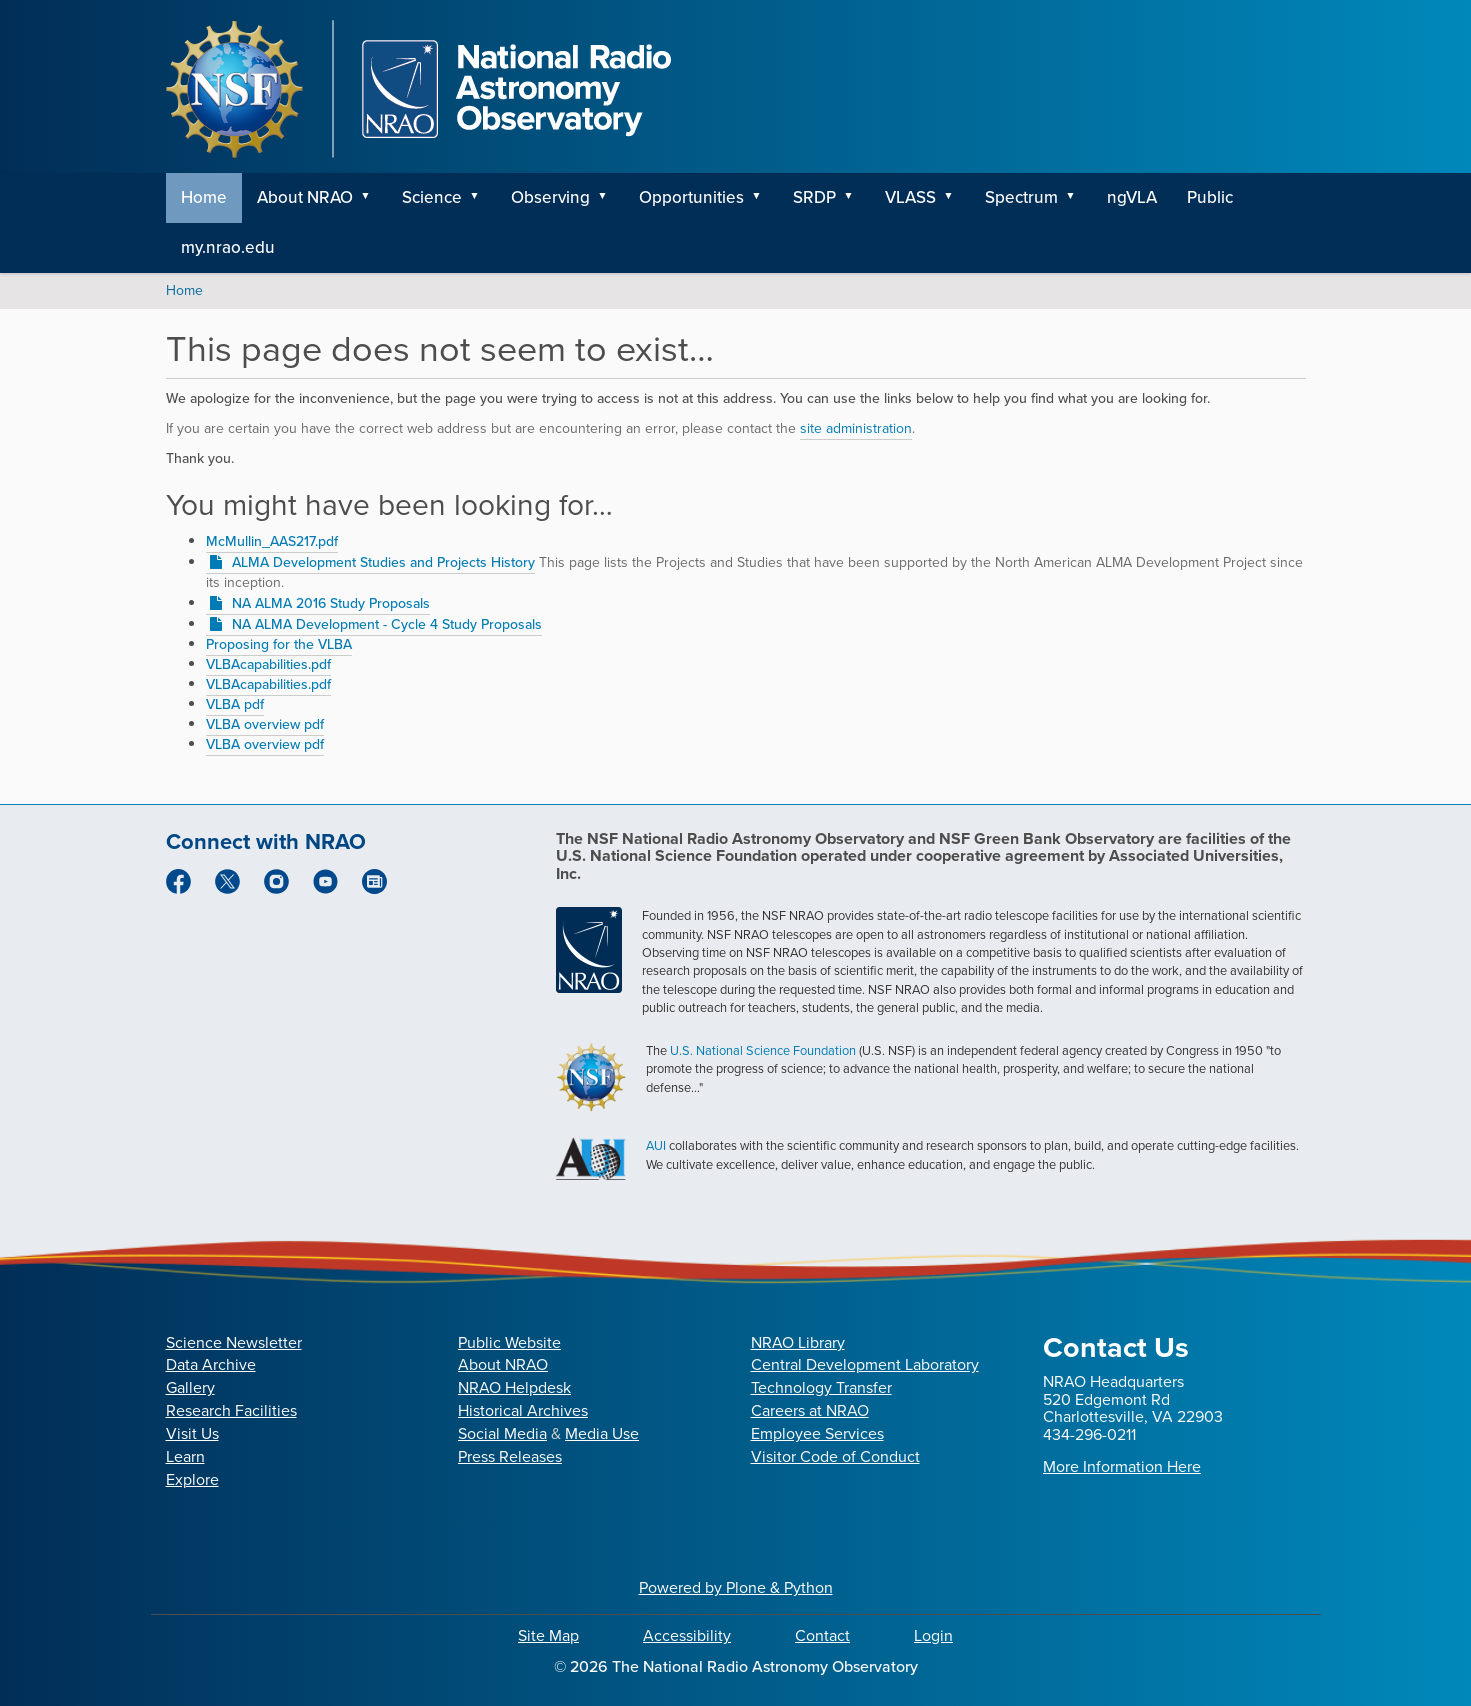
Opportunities (691, 197)
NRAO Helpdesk (514, 1387)
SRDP (814, 197)
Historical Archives (523, 1410)
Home (204, 197)
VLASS (910, 197)
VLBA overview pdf (265, 724)
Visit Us (192, 1433)
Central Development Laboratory (865, 1364)
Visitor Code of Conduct (835, 1456)
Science (432, 197)
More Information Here (1122, 1466)
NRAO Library (798, 1342)
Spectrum (1021, 197)
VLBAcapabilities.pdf (268, 664)
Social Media (502, 1433)
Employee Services (817, 1433)
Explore (192, 1479)
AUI (656, 1145)
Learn (185, 1456)
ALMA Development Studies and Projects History (383, 562)
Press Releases (510, 1456)
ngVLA (1132, 197)
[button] (373, 198)
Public (1210, 197)
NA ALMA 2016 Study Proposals (331, 603)
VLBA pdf (235, 704)
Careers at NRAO (810, 1410)
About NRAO (305, 197)
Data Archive (211, 1364)
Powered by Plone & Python (736, 1587)
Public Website (509, 1342)
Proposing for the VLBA (279, 644)
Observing (550, 197)
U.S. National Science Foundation (763, 1050)
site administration (856, 428)
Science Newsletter (234, 1342)
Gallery (190, 1387)
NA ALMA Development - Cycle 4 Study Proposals (387, 624)
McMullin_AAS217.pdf (272, 541)
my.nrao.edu (228, 247)
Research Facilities (231, 1410)
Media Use (602, 1433)
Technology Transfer (821, 1387)
